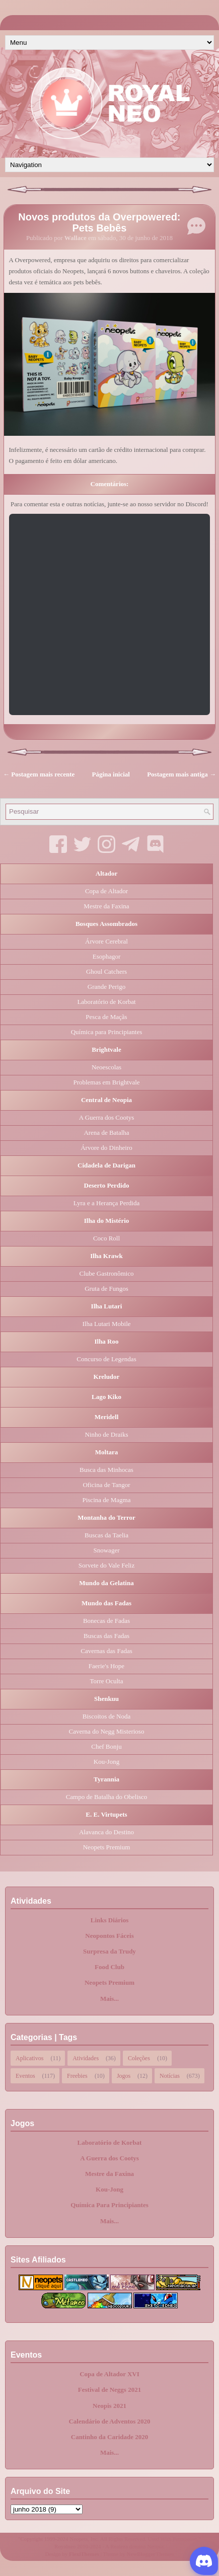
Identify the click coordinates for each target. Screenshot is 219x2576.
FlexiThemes (84, 2554)
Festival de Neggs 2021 (109, 2389)
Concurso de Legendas (106, 1359)
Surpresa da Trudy (109, 1951)
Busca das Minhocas (106, 1469)
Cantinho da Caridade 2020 (110, 2437)
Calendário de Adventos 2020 (109, 2421)
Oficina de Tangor (106, 1485)
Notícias (170, 2074)
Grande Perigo (106, 986)
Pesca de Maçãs (106, 1017)
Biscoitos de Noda (106, 1716)
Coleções (139, 2057)
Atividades (85, 2057)
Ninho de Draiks (106, 1434)
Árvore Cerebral (106, 941)
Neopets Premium (106, 1847)
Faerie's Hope (106, 1666)
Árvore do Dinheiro (106, 1147)
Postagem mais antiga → (181, 774)
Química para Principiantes (106, 1032)
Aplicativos (29, 2057)
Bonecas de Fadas (106, 1620)
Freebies (77, 2074)
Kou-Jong (106, 1761)
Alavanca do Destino (106, 1832)
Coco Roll (106, 1238)
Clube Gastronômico (107, 1273)
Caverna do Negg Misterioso (106, 1731)
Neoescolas (106, 1067)
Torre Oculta (106, 1681)
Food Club (109, 1967)
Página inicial (111, 774)
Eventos (25, 2074)
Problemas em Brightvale (106, 1082)
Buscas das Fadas (106, 1636)
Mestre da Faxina (106, 906)
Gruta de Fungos (106, 1288)
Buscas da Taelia (106, 1535)
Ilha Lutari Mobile (106, 1324)
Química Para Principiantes (109, 2205)
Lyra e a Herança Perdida (106, 1203)
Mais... (109, 1998)
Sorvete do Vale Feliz (106, 1565)
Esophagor (107, 956)
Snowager (107, 1550)
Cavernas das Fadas (106, 1651)
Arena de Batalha (106, 1132)
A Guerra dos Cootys (106, 1117)
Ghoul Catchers (106, 971)
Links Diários (110, 1920)
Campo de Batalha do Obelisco (107, 1797)
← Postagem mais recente (39, 774)
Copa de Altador (106, 891)
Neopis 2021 (109, 2405)
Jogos (123, 2074)
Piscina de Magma (106, 1500)
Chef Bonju (106, 1746)
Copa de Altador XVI (109, 2374)
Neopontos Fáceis (109, 1935)
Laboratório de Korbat (106, 1001)
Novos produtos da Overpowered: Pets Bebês (99, 222)
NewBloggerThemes (150, 2554)
